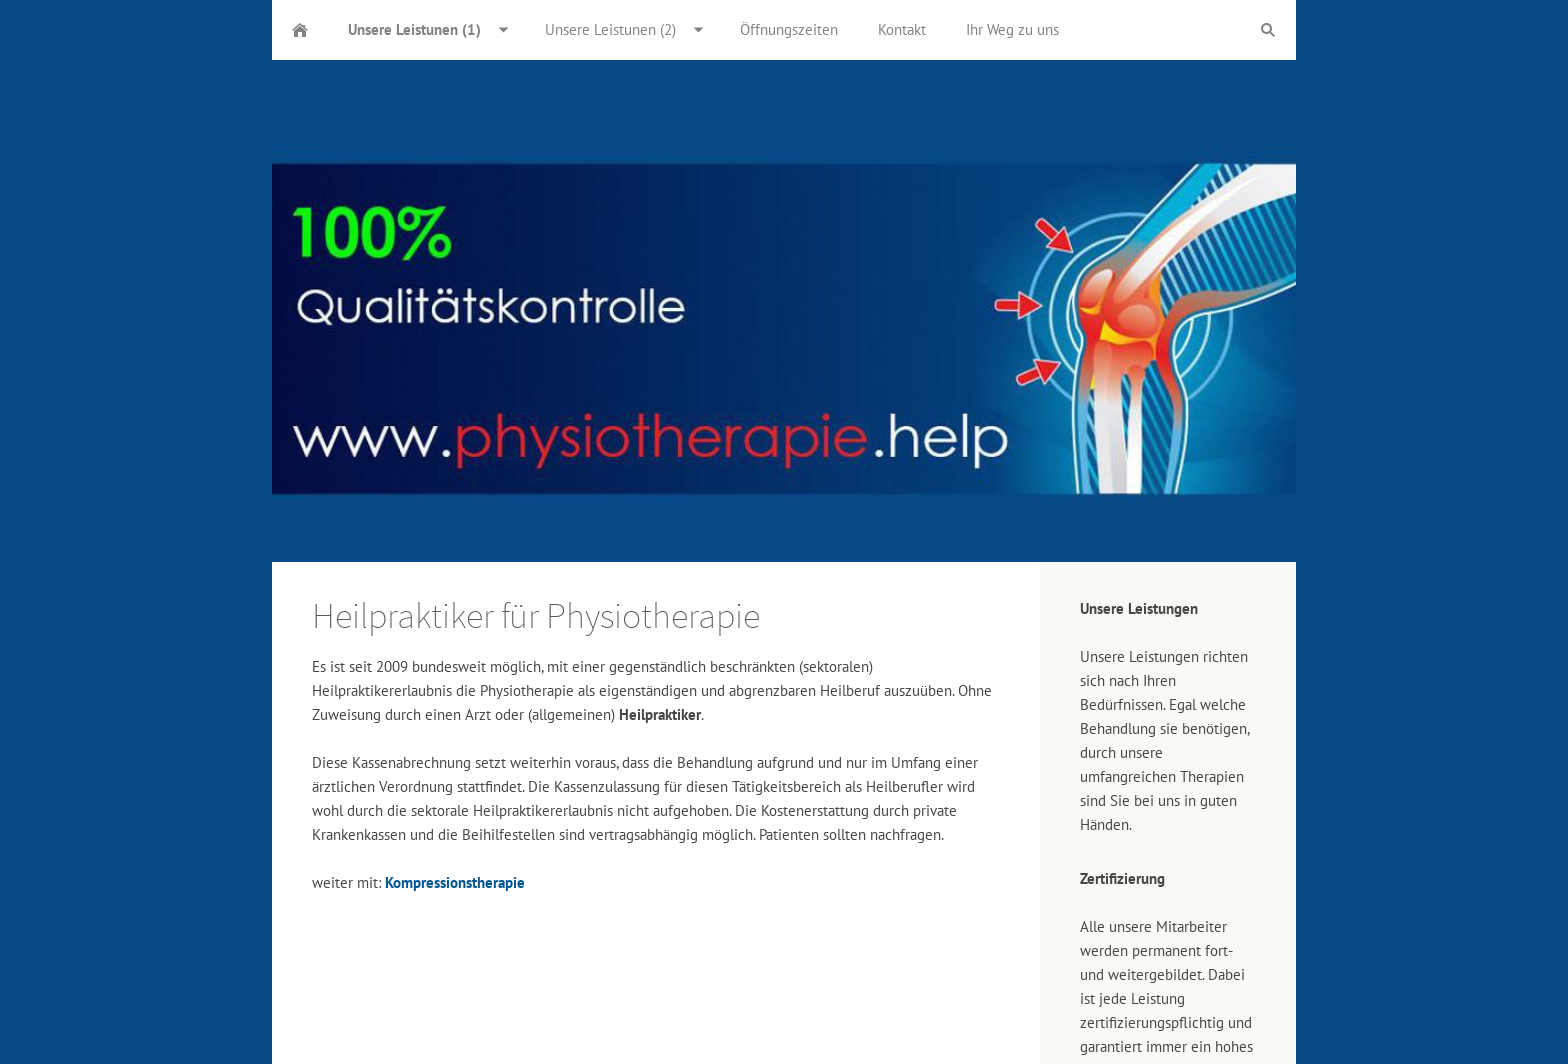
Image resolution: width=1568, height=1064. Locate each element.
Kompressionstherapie (455, 882)
